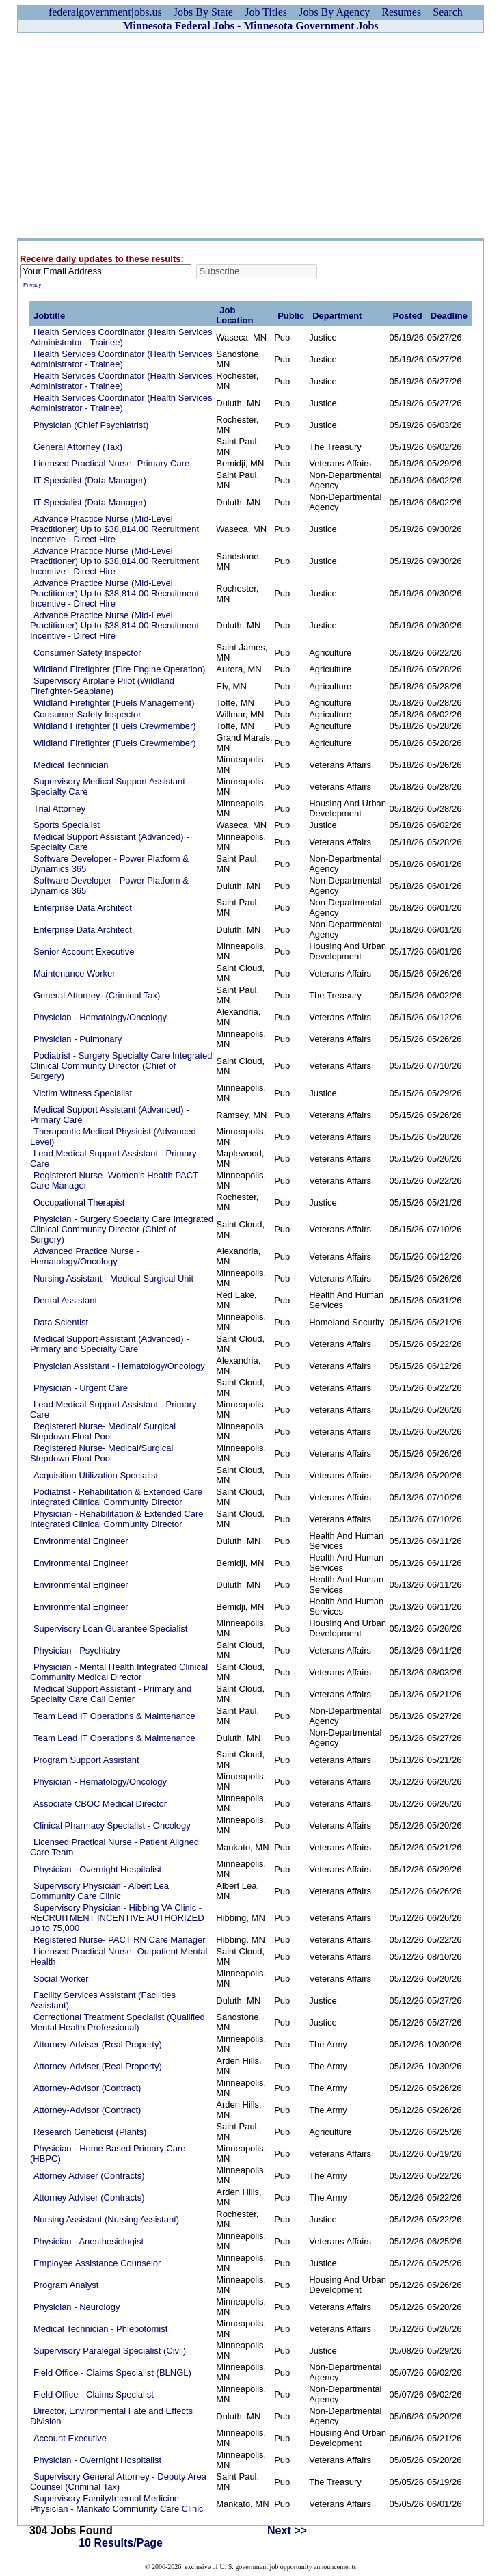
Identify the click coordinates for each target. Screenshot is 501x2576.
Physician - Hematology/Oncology (100, 1017)
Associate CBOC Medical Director (100, 1803)
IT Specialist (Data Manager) (89, 480)
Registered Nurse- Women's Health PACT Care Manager (114, 1180)
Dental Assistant (65, 1300)
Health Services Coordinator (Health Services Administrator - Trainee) (121, 337)
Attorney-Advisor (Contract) (87, 2088)
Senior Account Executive (83, 951)
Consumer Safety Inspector (87, 653)
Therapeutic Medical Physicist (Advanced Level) (113, 1136)
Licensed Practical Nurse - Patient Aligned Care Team (114, 1847)
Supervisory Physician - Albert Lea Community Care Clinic (99, 1891)
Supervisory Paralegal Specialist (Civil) (109, 2351)
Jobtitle (49, 315)
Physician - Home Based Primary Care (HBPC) (108, 2153)
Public (290, 315)
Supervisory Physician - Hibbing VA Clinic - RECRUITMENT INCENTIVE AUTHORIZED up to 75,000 (117, 1917)
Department (337, 315)
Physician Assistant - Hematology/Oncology (119, 1366)
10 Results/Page (121, 2543)
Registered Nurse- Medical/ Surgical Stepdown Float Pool (103, 1431)
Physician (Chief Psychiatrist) (90, 425)
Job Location (234, 315)
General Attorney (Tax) (77, 447)
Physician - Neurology (76, 2307)
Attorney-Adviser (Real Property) (97, 2044)
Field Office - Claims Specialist (93, 2394)
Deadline (449, 315)
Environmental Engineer (80, 1541)
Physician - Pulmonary (77, 1039)
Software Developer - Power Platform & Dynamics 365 (109, 863)
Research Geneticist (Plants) (89, 2132)
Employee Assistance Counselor (97, 2263)
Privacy (32, 285)
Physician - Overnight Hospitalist (97, 1869)
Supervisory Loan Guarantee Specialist (110, 1628)
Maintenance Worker (74, 973)
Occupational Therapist (78, 1202)
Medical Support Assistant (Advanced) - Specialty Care (109, 842)
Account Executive (70, 2438)
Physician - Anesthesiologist (88, 2241)
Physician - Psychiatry (76, 1650)
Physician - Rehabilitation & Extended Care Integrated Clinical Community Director (117, 1519)
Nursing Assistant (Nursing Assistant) (106, 2219)
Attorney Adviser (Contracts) (89, 2175)
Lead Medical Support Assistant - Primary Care (113, 1158)
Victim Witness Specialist (82, 1093)
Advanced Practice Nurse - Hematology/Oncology (84, 1256)
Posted (407, 315)
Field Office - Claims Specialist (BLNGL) (112, 2372)
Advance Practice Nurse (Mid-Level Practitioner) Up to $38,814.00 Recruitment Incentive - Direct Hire (114, 529)
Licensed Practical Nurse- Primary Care (111, 463)
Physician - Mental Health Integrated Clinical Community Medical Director (119, 1672)
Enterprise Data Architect (82, 908)
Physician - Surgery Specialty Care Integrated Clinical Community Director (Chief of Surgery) (121, 1229)
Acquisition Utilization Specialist (95, 1475)
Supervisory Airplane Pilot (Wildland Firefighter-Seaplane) (102, 686)
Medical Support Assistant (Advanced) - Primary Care (109, 1114)
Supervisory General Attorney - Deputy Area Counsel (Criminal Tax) (118, 2481)
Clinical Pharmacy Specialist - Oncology (112, 1825)
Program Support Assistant (86, 1760)
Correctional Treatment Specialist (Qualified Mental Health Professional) (117, 2022)
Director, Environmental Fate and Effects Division (111, 2416)
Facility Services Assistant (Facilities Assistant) (103, 2000)
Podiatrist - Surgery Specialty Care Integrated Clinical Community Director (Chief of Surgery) (121, 1065)
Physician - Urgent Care (80, 1388)
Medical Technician (71, 765)
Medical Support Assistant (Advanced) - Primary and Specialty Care (109, 1343)
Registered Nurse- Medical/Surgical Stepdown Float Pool (101, 1453)
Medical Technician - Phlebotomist (100, 2329)
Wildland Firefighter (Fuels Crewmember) (114, 726)
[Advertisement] (250, 135)
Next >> (287, 2530)
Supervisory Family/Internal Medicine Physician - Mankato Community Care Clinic (117, 2503)
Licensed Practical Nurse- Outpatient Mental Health (118, 1956)
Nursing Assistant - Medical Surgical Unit (113, 1278)
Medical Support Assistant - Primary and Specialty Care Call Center (110, 1694)
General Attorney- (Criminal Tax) (96, 995)
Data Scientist (60, 1322)
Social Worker (61, 1979)
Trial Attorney (59, 809)
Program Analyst (65, 2285)
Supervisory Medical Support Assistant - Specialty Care (110, 786)
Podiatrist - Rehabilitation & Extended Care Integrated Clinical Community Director (116, 1497)
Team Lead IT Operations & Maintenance (114, 1716)
